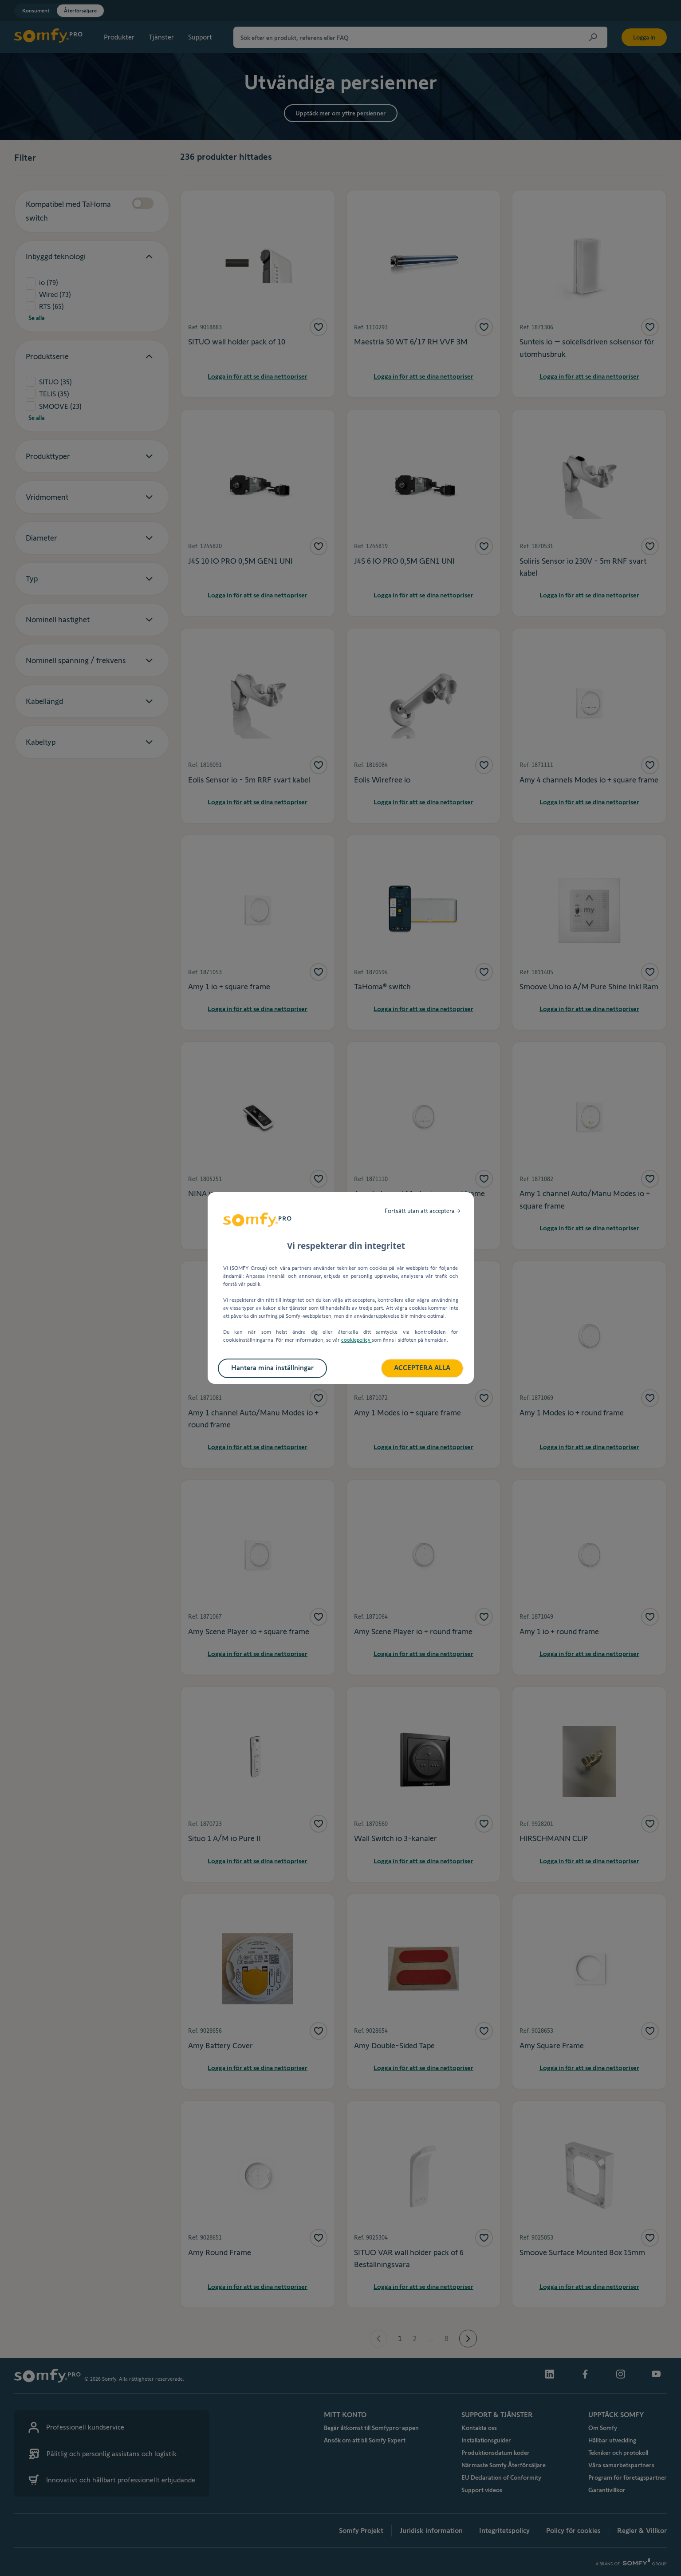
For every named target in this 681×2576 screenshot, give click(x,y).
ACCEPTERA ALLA (422, 1367)
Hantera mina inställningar (272, 1367)
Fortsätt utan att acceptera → (423, 1210)
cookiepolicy (356, 1340)
